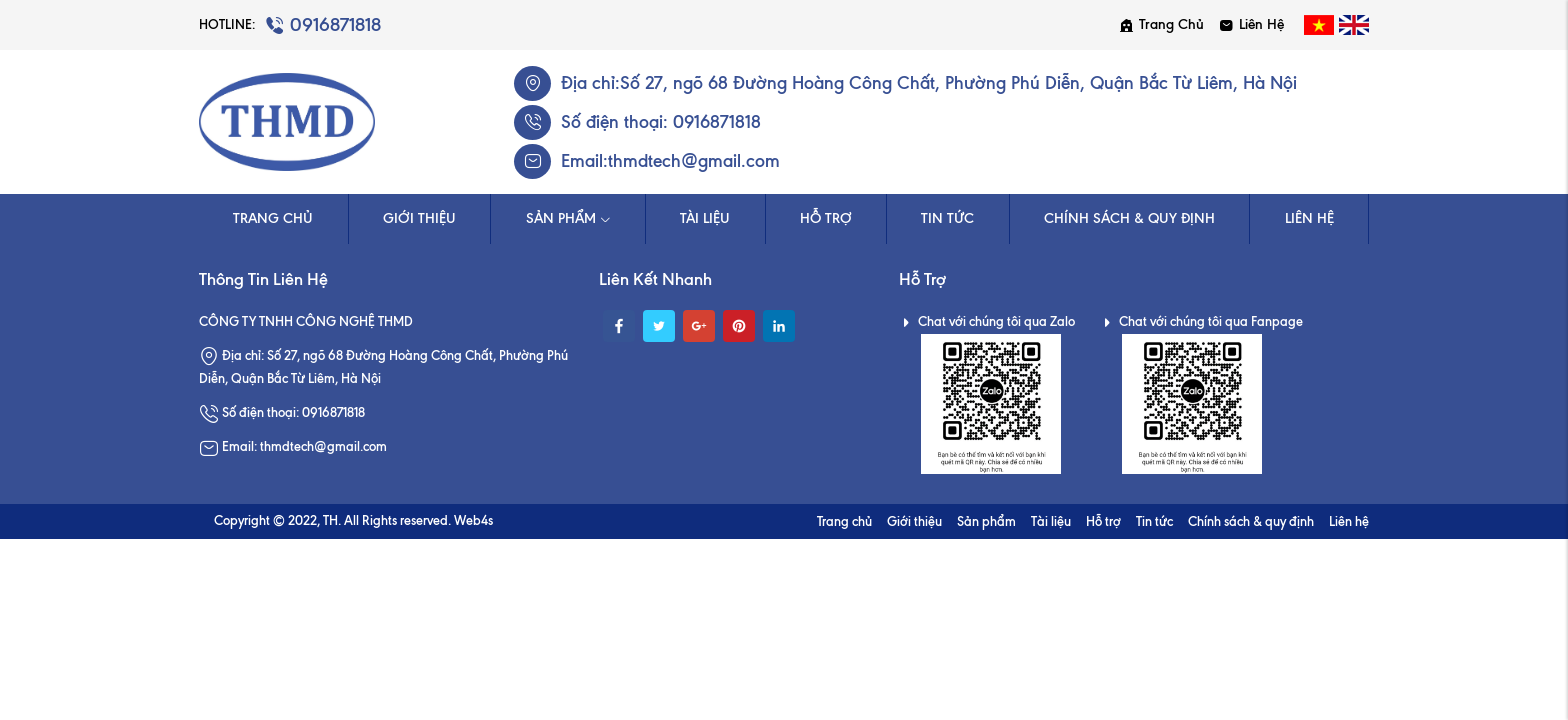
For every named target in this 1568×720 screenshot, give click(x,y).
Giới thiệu (419, 218)
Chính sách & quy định (1129, 218)
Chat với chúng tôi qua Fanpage (1201, 321)
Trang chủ (1161, 24)
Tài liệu (705, 218)
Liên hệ (1251, 24)
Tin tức (947, 218)
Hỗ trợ (826, 218)
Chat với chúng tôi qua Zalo (987, 321)
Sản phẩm (568, 218)
